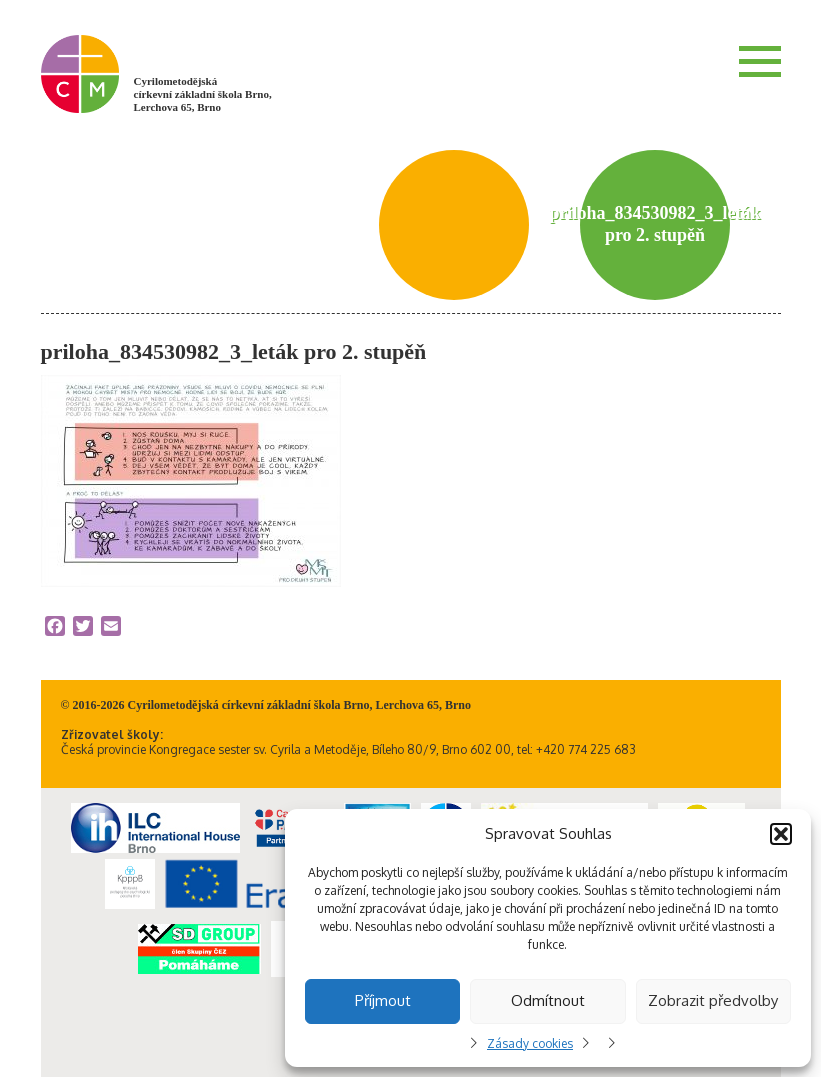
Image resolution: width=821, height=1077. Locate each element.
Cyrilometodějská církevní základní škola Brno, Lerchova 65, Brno (203, 94)
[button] (781, 834)
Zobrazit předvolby (713, 1000)
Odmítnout (548, 1000)
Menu (760, 61)
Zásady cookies (530, 1043)
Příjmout (383, 1000)
